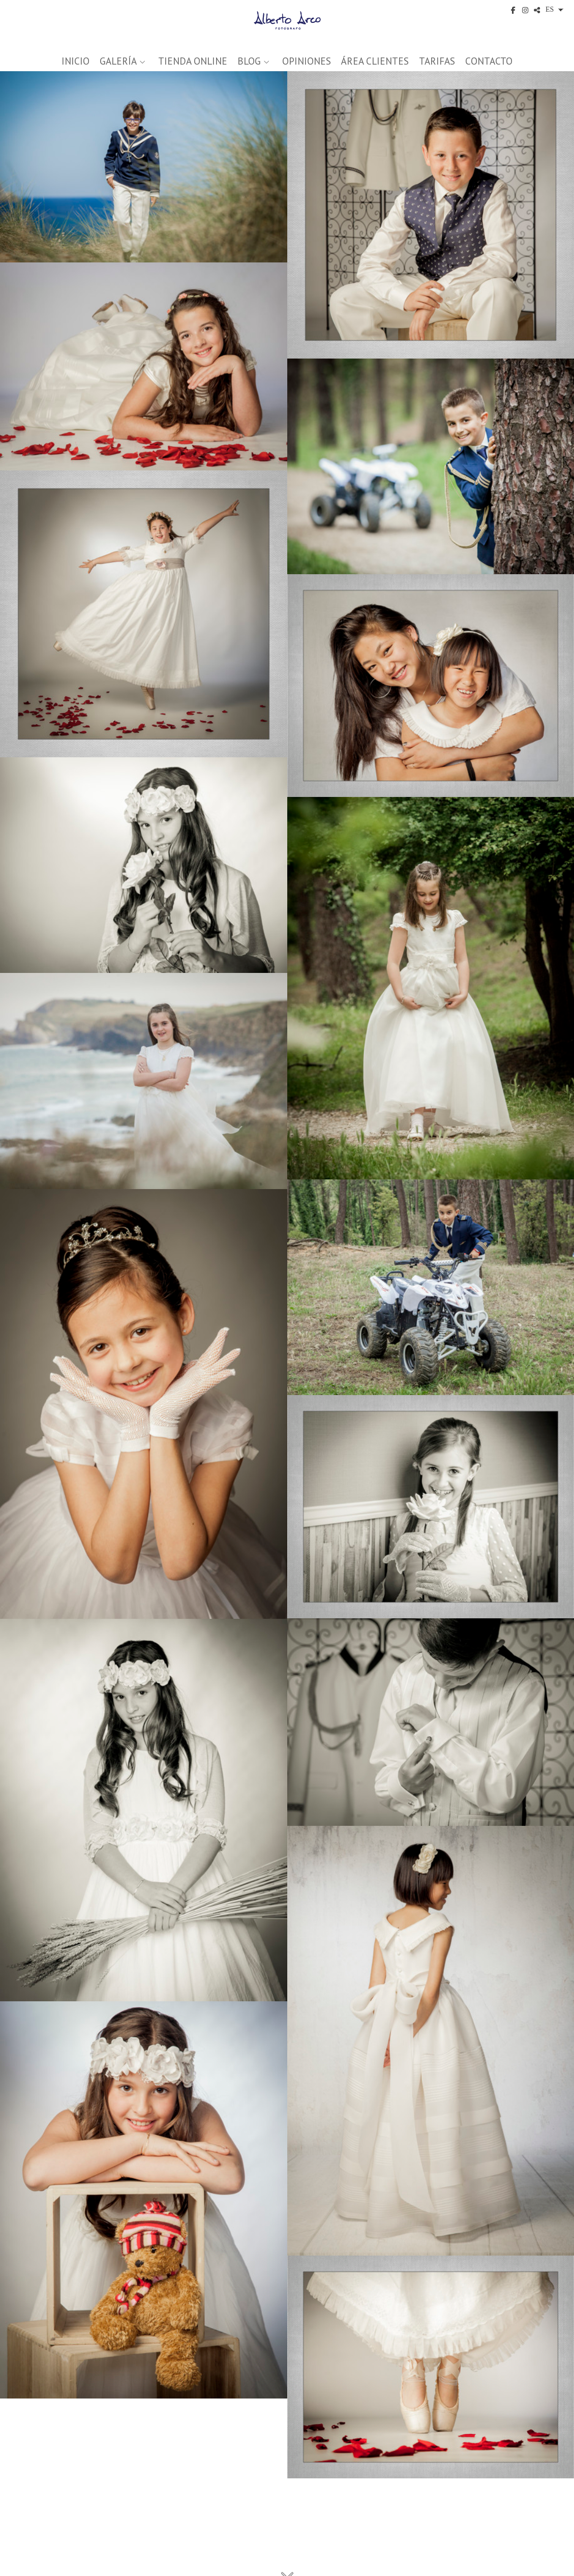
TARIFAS (437, 61)
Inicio (75, 61)
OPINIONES (306, 61)
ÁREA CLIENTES (375, 61)
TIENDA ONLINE (192, 61)
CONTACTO (488, 61)
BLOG (249, 61)
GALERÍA (118, 61)
